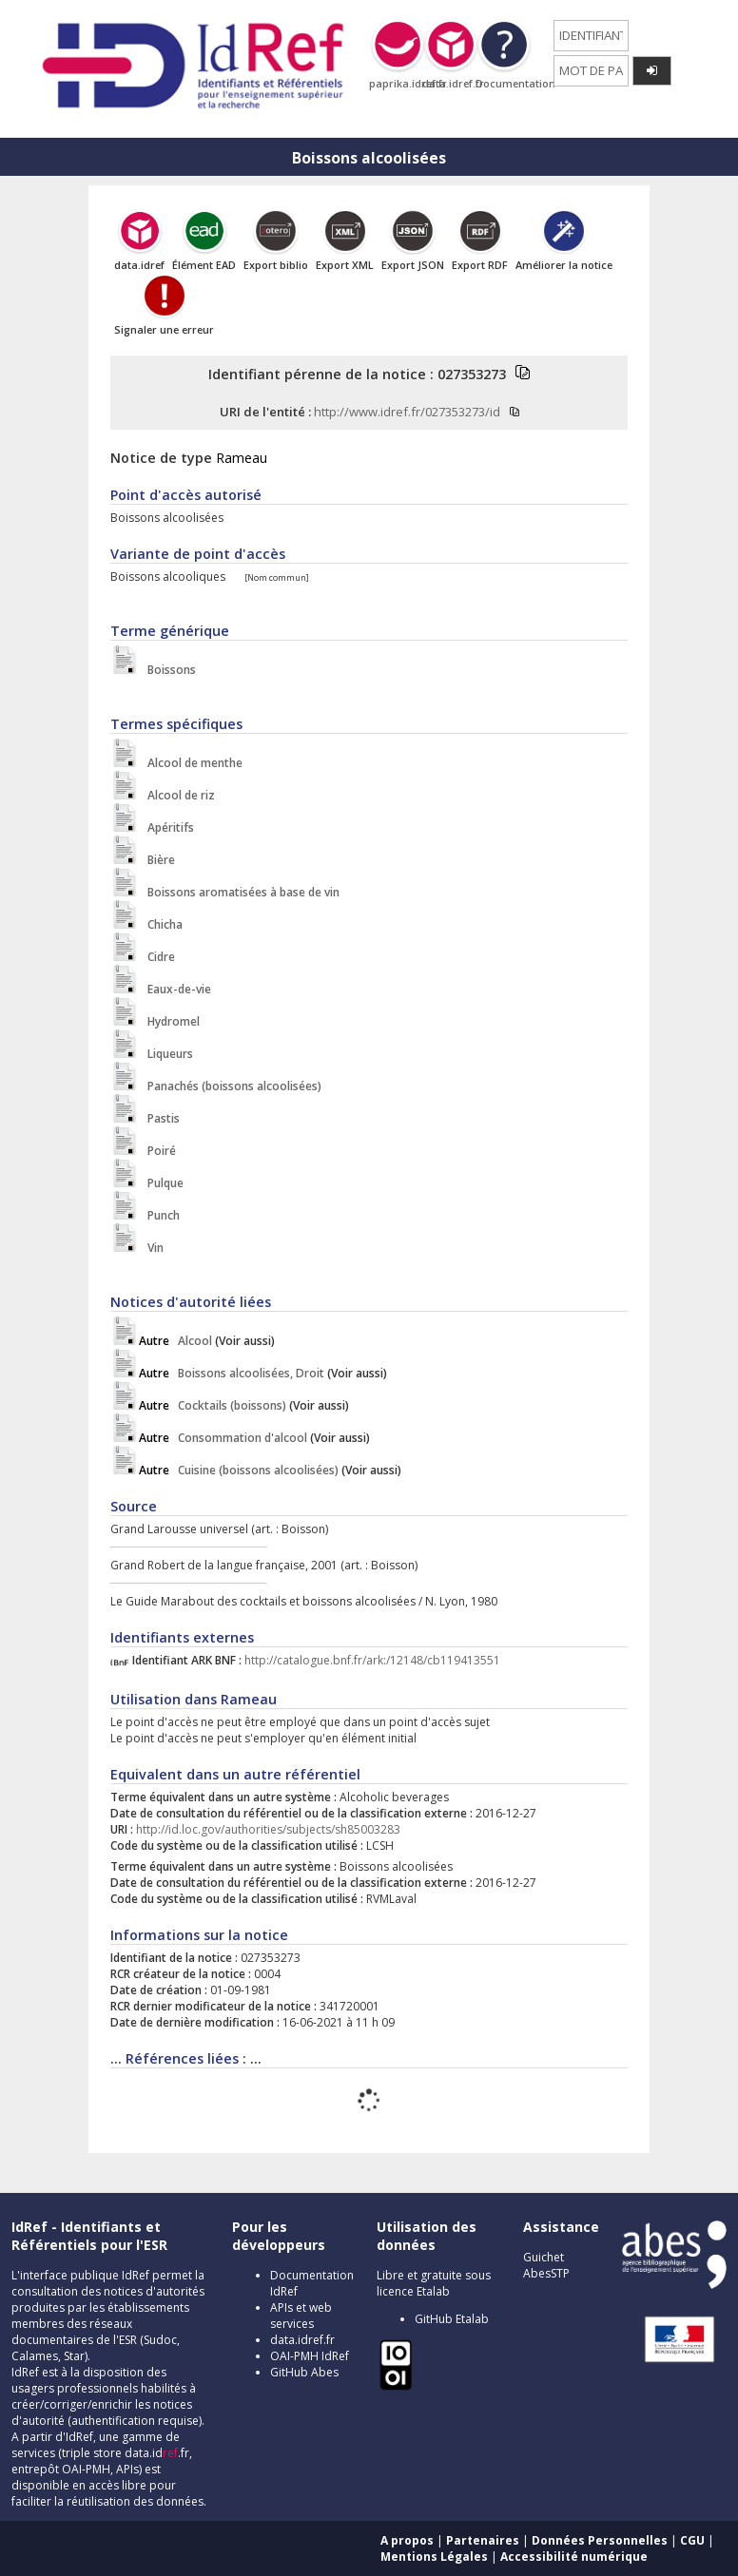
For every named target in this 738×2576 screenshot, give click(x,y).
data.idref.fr (302, 2340)
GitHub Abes (304, 2372)
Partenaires (482, 2540)
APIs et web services (301, 2315)
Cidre (157, 957)
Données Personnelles (600, 2540)
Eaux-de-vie (175, 989)
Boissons (167, 670)
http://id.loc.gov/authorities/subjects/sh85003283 (268, 1829)
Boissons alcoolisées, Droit (231, 1373)
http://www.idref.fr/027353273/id (407, 411)
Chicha (161, 924)
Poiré (157, 1151)
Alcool (175, 1341)
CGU (692, 2540)
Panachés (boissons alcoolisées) (230, 1086)
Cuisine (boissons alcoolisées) (239, 1470)
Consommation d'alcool (223, 1438)
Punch (159, 1215)
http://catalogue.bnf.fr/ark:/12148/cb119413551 (372, 1660)
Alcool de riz (177, 795)
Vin (151, 1248)
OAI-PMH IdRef (309, 2356)
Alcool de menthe (191, 763)
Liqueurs (166, 1054)
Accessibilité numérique (574, 2556)
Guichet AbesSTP (546, 2265)
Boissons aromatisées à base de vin (239, 892)
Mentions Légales (434, 2556)
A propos (407, 2540)
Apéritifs (166, 827)
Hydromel (169, 1021)
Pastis (159, 1118)
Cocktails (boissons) (212, 1405)
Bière (157, 860)
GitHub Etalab (452, 2319)
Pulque (161, 1183)
